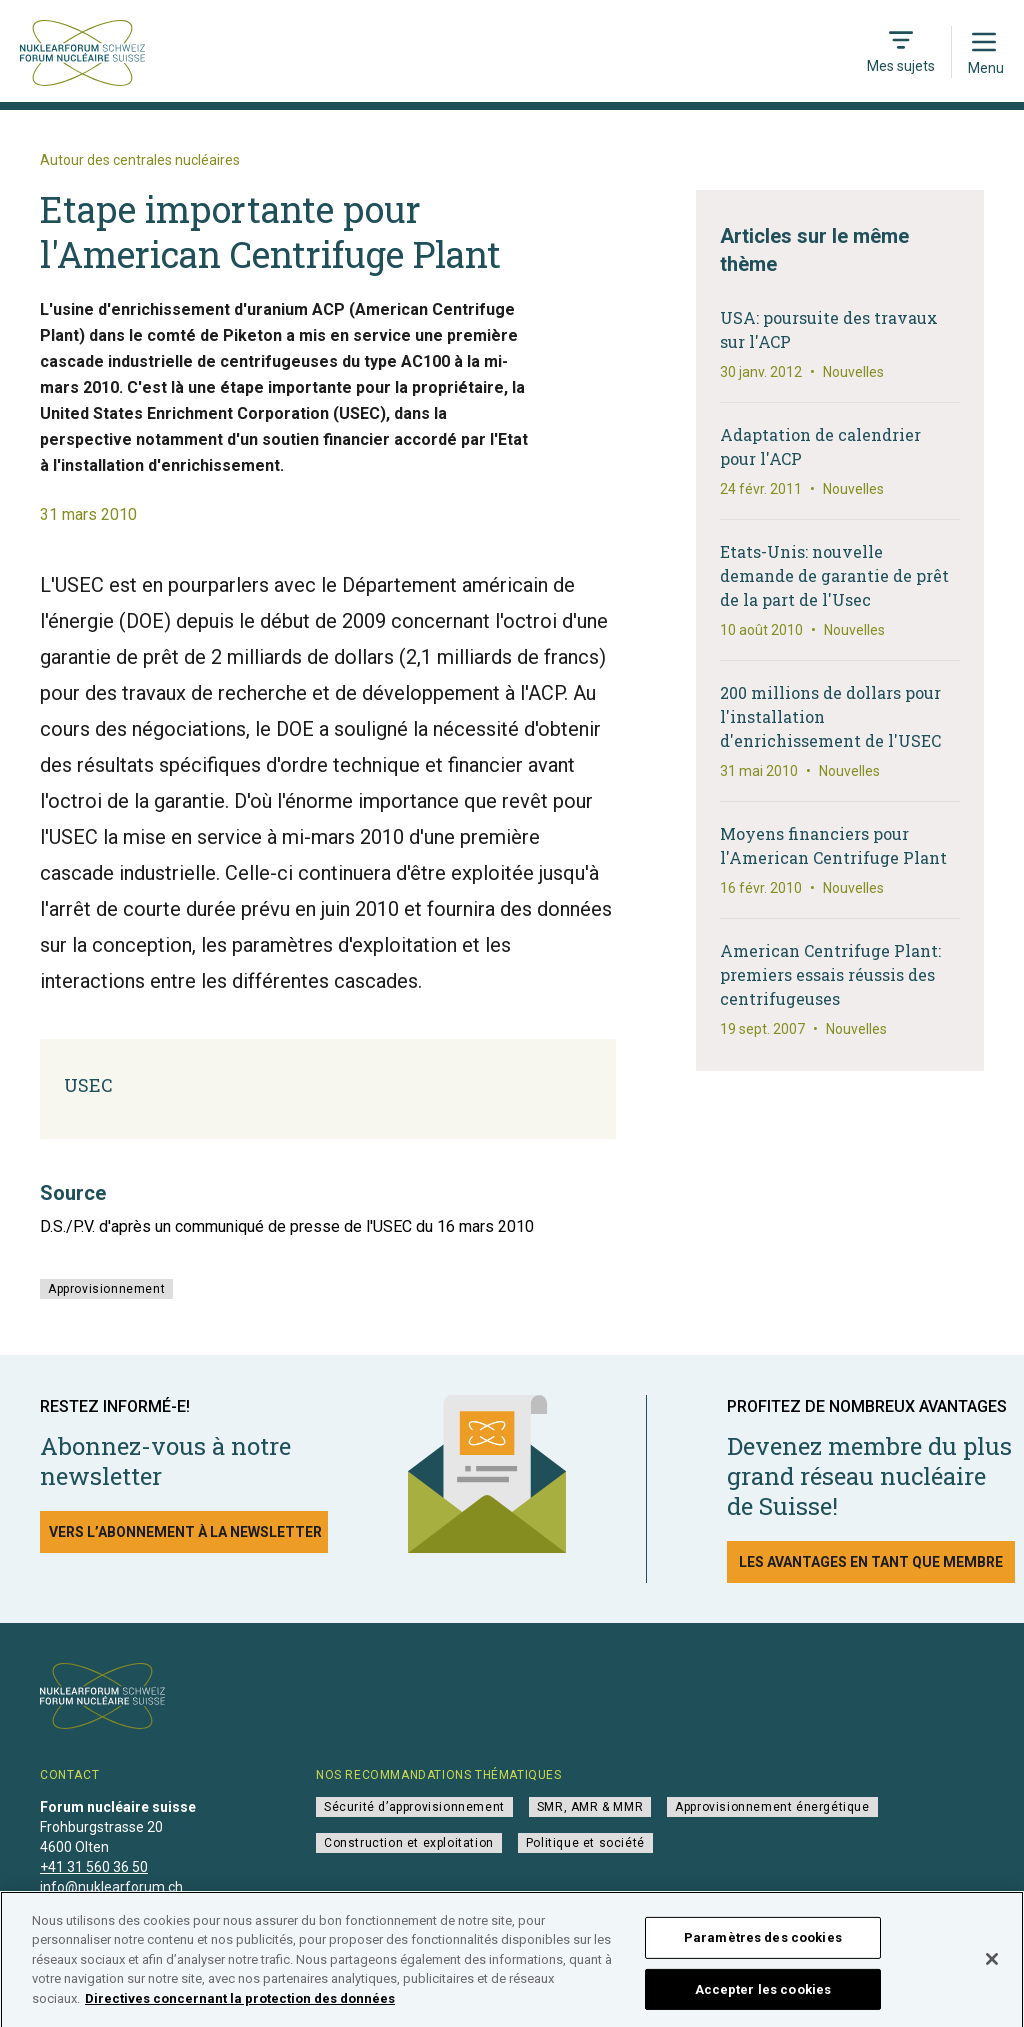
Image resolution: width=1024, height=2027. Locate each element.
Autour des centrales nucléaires (140, 160)
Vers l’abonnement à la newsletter (185, 1532)
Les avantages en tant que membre (871, 1562)
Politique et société (585, 1843)
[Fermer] (992, 1968)
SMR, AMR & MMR (590, 1807)
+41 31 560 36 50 (94, 1867)
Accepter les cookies (763, 1997)
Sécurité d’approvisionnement (414, 1807)
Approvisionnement (106, 1289)
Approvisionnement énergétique (772, 1807)
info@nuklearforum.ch (111, 1887)
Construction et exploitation (409, 1843)
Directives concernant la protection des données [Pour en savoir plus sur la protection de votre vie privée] (240, 2006)
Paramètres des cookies (763, 1945)
